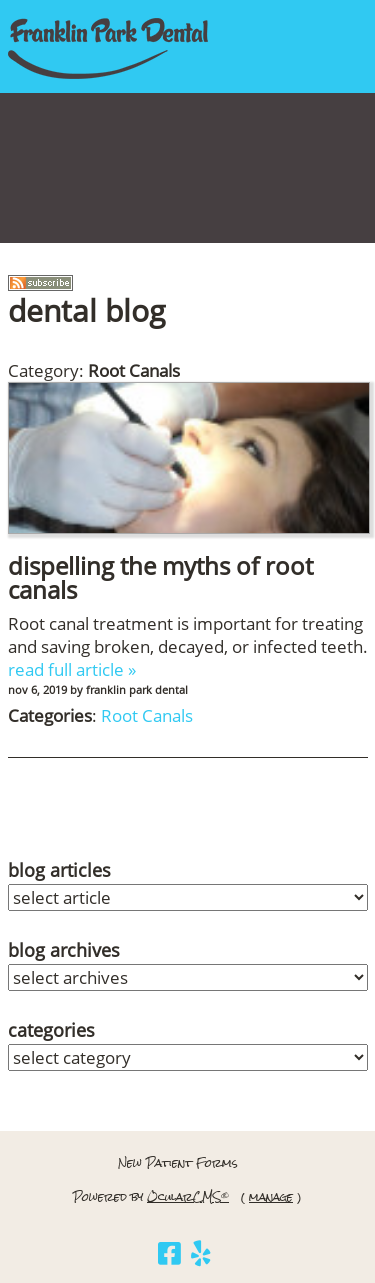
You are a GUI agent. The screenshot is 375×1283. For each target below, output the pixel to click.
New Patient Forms (178, 1163)
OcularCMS (188, 1197)
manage (271, 1197)
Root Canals (147, 715)
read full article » (72, 669)
